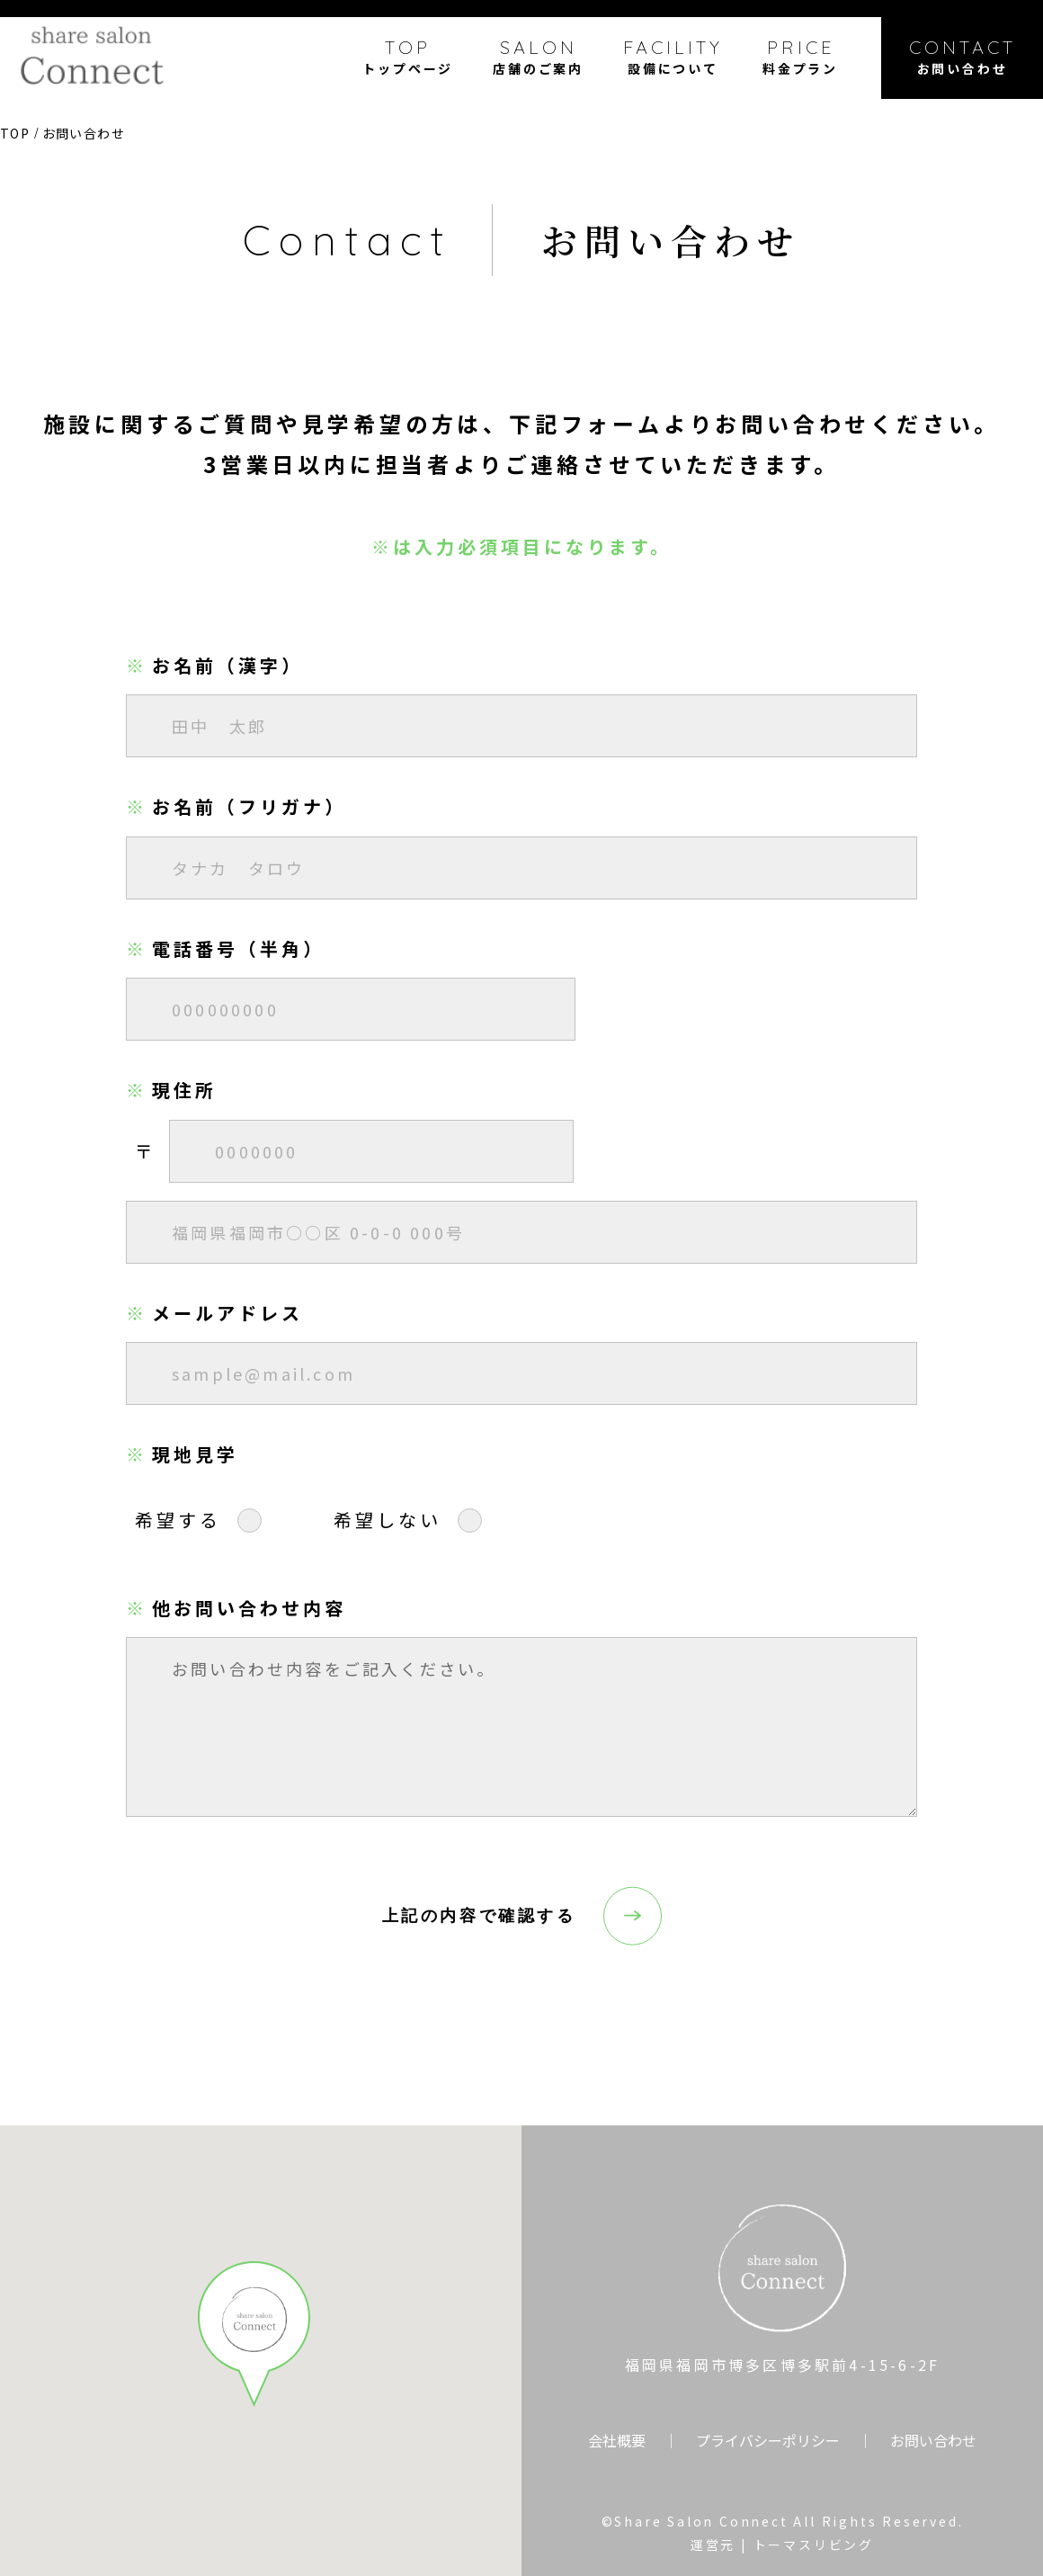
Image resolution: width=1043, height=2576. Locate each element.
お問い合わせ (933, 2440)
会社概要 (617, 2440)
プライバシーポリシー (768, 2440)
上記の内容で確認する (479, 1916)
